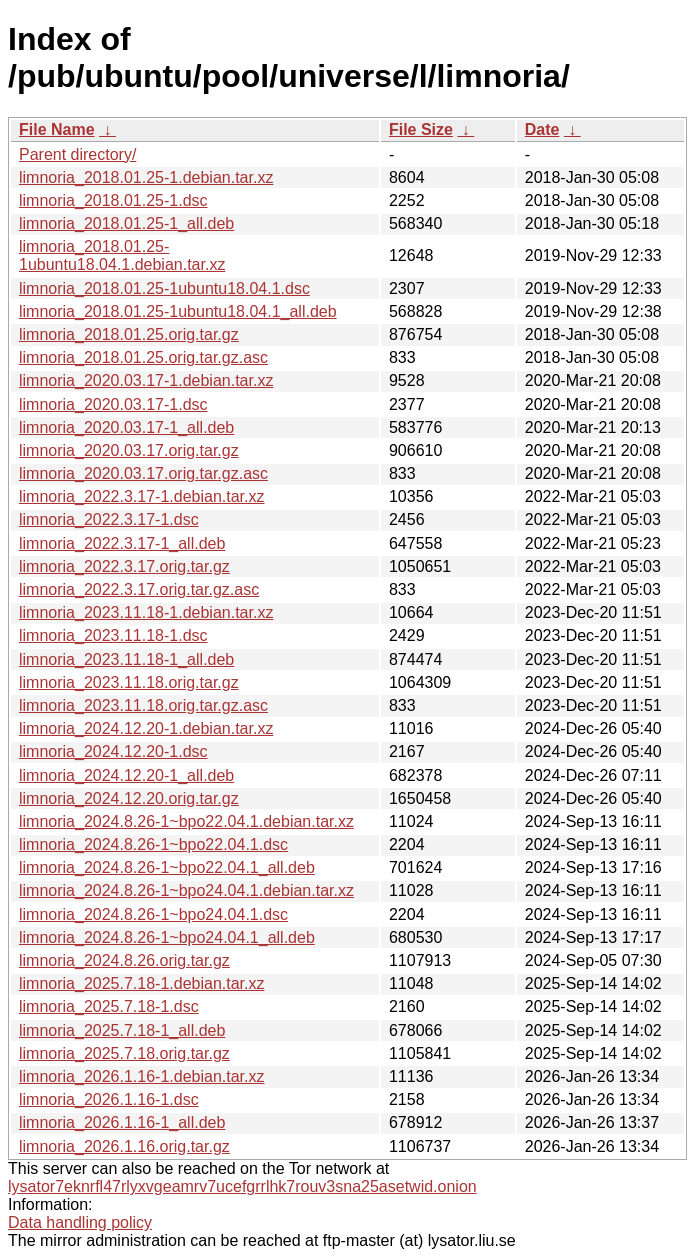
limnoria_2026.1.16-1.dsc (109, 1099)
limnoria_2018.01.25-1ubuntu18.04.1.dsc (164, 288)
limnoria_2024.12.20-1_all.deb (126, 775)
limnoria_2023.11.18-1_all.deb (126, 659)
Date (542, 129)
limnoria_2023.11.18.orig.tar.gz (129, 682)
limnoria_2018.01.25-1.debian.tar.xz (146, 177)
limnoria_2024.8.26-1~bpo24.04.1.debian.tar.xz (186, 890)
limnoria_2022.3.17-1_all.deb (122, 543)
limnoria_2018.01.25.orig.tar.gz (129, 334)
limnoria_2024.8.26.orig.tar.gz (124, 960)
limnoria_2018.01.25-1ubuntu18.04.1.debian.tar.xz (122, 255)
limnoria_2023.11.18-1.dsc (113, 635)
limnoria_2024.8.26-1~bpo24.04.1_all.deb (167, 937)
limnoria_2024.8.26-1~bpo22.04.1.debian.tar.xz (186, 821)
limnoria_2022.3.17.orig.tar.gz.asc (139, 589)
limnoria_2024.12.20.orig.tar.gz (129, 798)
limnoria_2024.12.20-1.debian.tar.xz (146, 728)
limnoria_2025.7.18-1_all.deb (122, 1030)
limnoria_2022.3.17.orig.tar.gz (124, 566)
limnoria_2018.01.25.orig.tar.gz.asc (143, 357)
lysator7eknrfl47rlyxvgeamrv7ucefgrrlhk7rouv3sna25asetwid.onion (242, 1186)
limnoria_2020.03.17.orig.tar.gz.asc (143, 473)
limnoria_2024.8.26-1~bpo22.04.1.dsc (153, 844)
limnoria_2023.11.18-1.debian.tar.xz (146, 612)
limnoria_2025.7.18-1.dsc (109, 1006)
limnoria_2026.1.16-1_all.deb (122, 1122)
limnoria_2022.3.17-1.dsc (109, 519)
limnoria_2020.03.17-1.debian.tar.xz (146, 380)
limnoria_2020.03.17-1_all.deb (126, 427)
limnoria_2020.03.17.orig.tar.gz (129, 450)
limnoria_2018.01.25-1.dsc (113, 200)
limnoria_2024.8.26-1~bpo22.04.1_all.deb (167, 867)
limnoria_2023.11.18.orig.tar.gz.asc (143, 705)
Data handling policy (80, 1222)
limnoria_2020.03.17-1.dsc (113, 404)
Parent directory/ (77, 154)
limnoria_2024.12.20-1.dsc (113, 751)
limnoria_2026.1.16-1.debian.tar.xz (142, 1076)
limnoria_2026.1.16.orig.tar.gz (124, 1146)
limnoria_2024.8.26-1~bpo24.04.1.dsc (153, 914)
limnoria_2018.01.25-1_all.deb (126, 223)
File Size (421, 129)
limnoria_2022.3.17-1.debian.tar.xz (142, 496)
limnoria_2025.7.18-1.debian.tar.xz (142, 983)
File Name (57, 129)
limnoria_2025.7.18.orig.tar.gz (124, 1053)
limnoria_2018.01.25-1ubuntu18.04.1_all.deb (178, 311)
